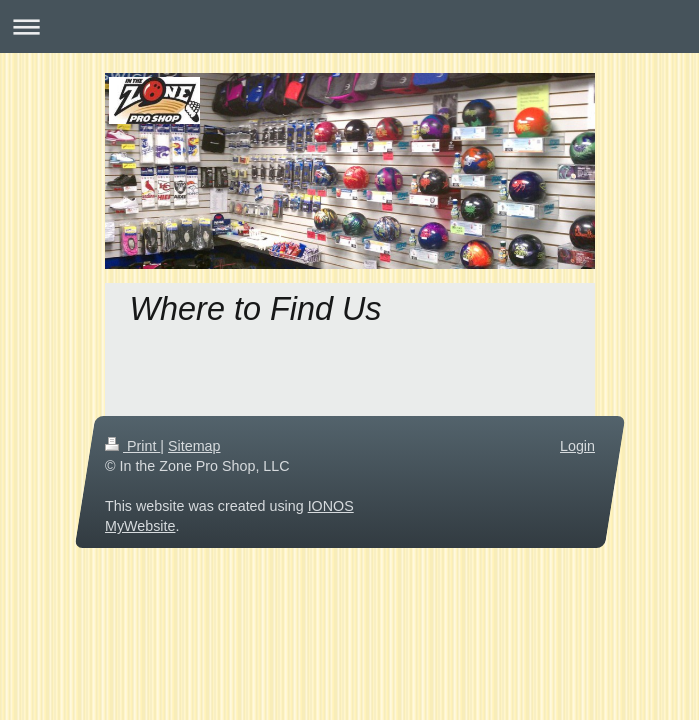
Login (577, 446)
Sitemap (194, 446)
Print (132, 446)
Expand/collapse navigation (349, 26)
